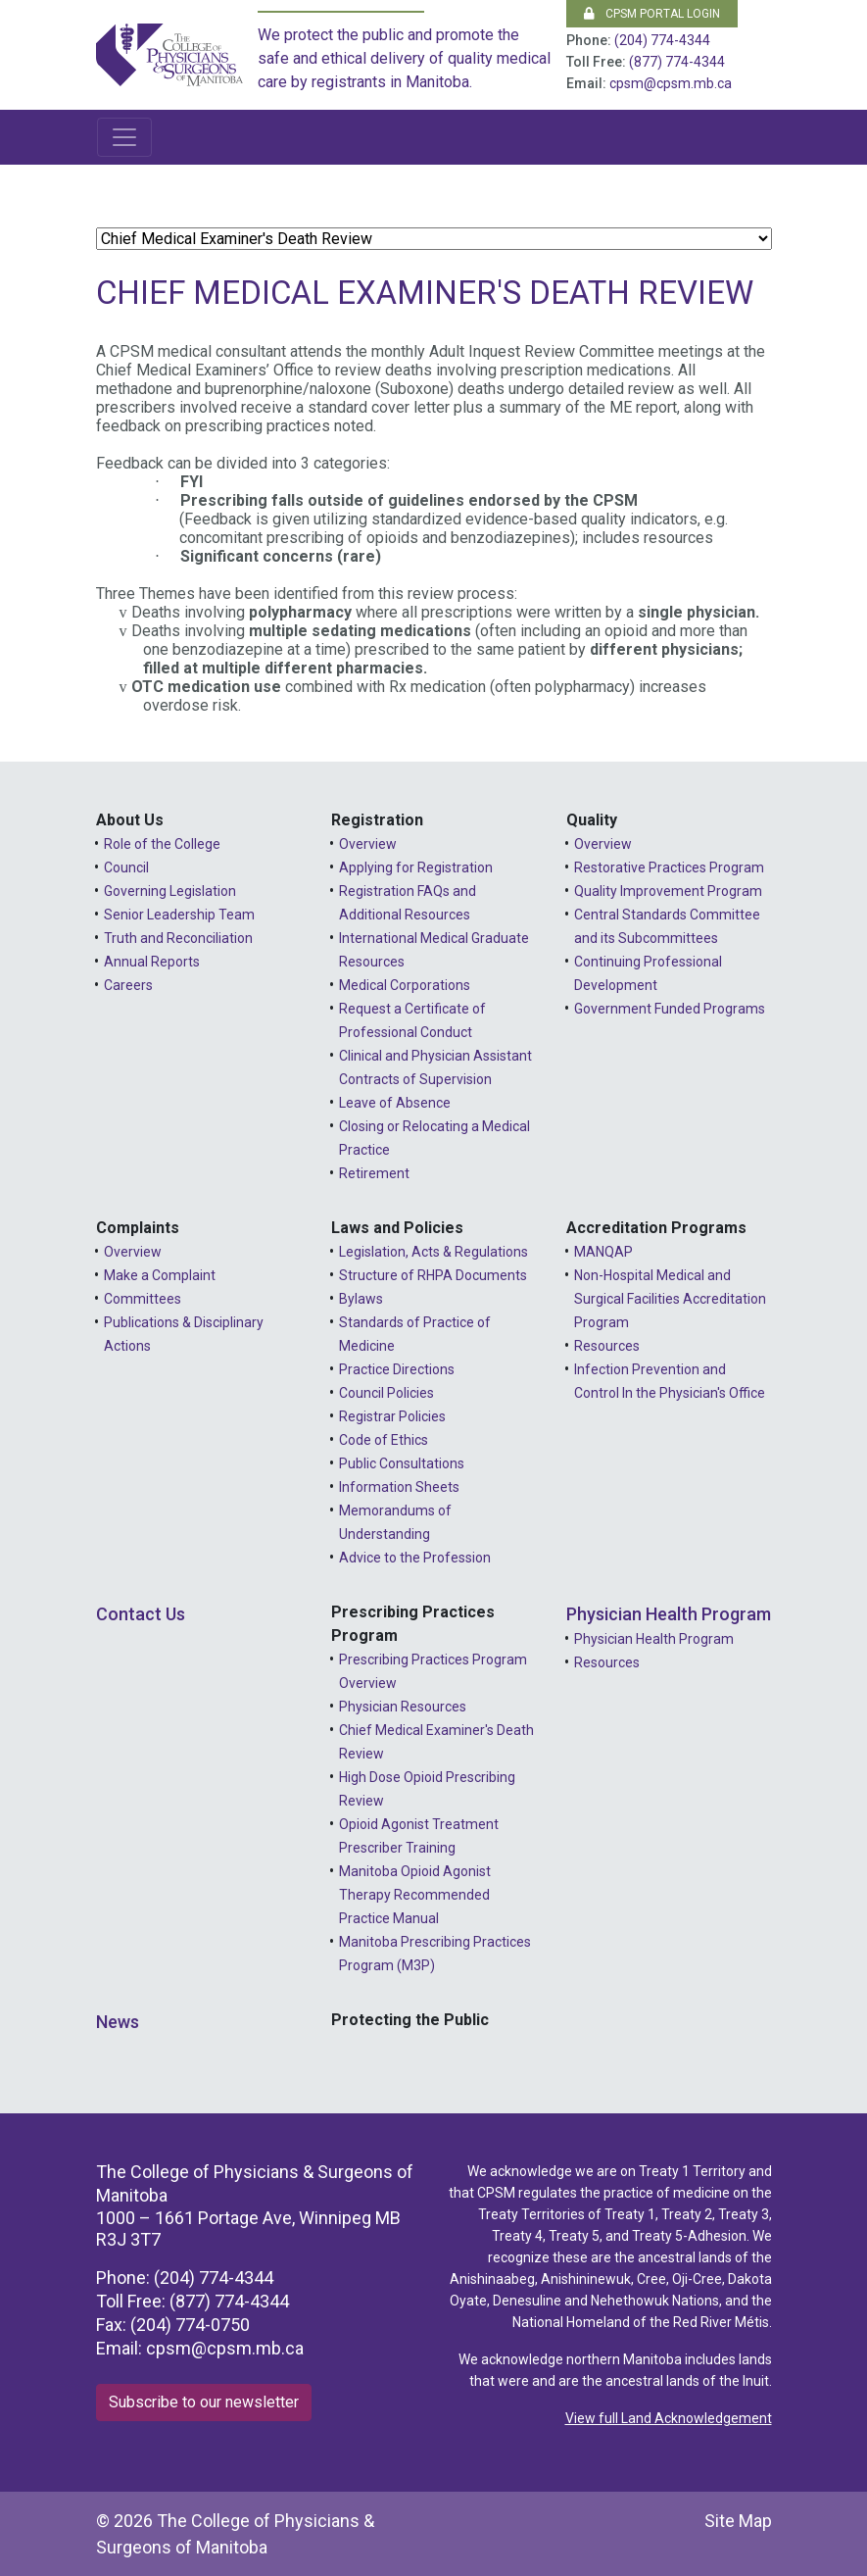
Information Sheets (399, 1487)
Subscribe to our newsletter (204, 2402)
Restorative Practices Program (669, 867)
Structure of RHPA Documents (433, 1275)
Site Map (738, 2520)
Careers (128, 985)
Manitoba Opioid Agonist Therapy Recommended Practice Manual (415, 1894)
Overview (368, 844)
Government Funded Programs (669, 1008)
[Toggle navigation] (124, 137)
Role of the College (162, 844)
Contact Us (140, 1614)
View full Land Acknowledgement (668, 2418)
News (117, 2021)
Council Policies (386, 1393)
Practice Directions (397, 1369)
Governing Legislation (170, 891)
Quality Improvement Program (668, 891)
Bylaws (361, 1299)
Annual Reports (152, 961)
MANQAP (603, 1252)
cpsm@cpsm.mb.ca (670, 83)
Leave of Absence (395, 1103)
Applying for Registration (416, 867)
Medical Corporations (404, 985)
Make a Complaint (160, 1275)
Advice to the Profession (415, 1557)
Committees (142, 1299)
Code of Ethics (383, 1440)
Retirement (374, 1173)
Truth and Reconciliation (178, 938)
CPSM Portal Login (652, 14)
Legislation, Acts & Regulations (433, 1252)
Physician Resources (402, 1706)
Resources (607, 1346)
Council (126, 867)
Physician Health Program (668, 1614)
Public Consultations (401, 1463)
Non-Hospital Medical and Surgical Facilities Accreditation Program (670, 1298)
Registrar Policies (392, 1416)
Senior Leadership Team (179, 914)
